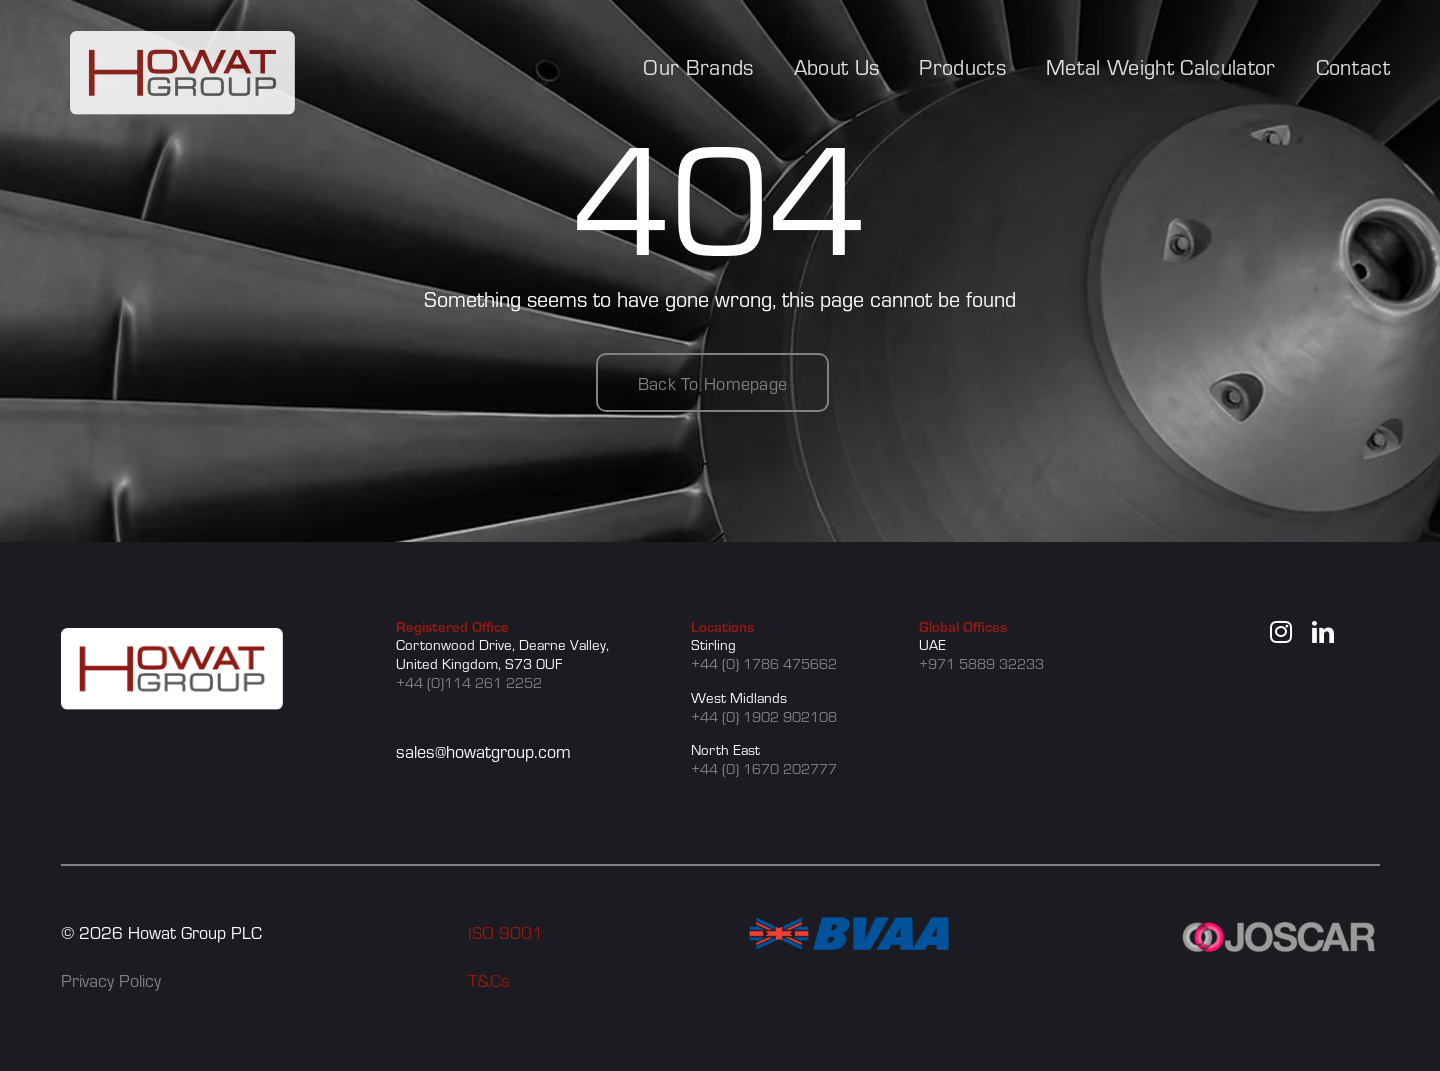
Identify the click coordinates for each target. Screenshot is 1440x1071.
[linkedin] (1323, 632)
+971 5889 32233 (981, 663)
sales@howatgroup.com (483, 750)
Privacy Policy (111, 979)
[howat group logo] (182, 42)
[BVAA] (849, 928)
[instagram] (1281, 632)
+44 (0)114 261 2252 (469, 682)
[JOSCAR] (1280, 928)
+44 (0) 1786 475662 (764, 663)
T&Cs (489, 979)
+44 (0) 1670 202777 (764, 768)
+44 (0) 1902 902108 (764, 716)
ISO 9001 (505, 931)
